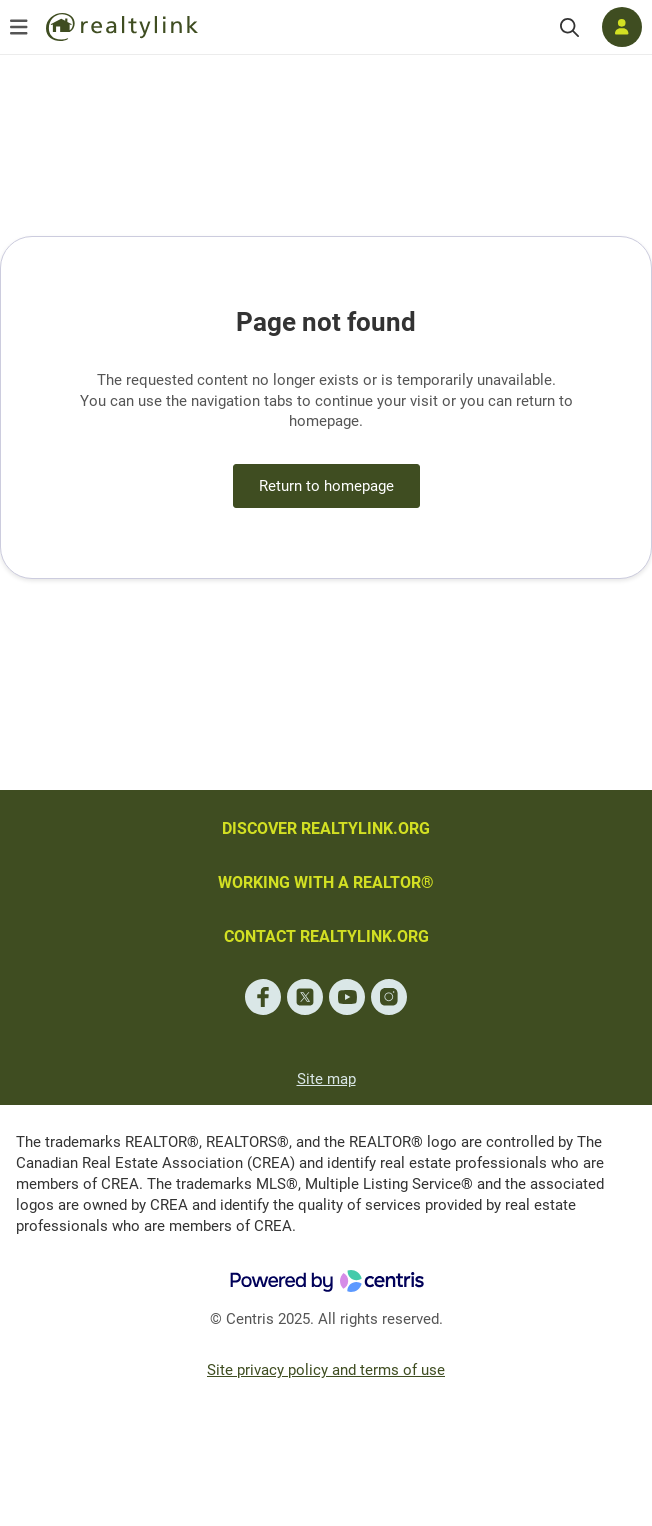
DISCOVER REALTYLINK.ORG (326, 828)
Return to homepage (326, 486)
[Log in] (622, 27)
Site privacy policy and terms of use (326, 1370)
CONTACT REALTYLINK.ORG (326, 936)
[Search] (569, 27)
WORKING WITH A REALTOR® (326, 882)
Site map (326, 1079)
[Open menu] (19, 27)
